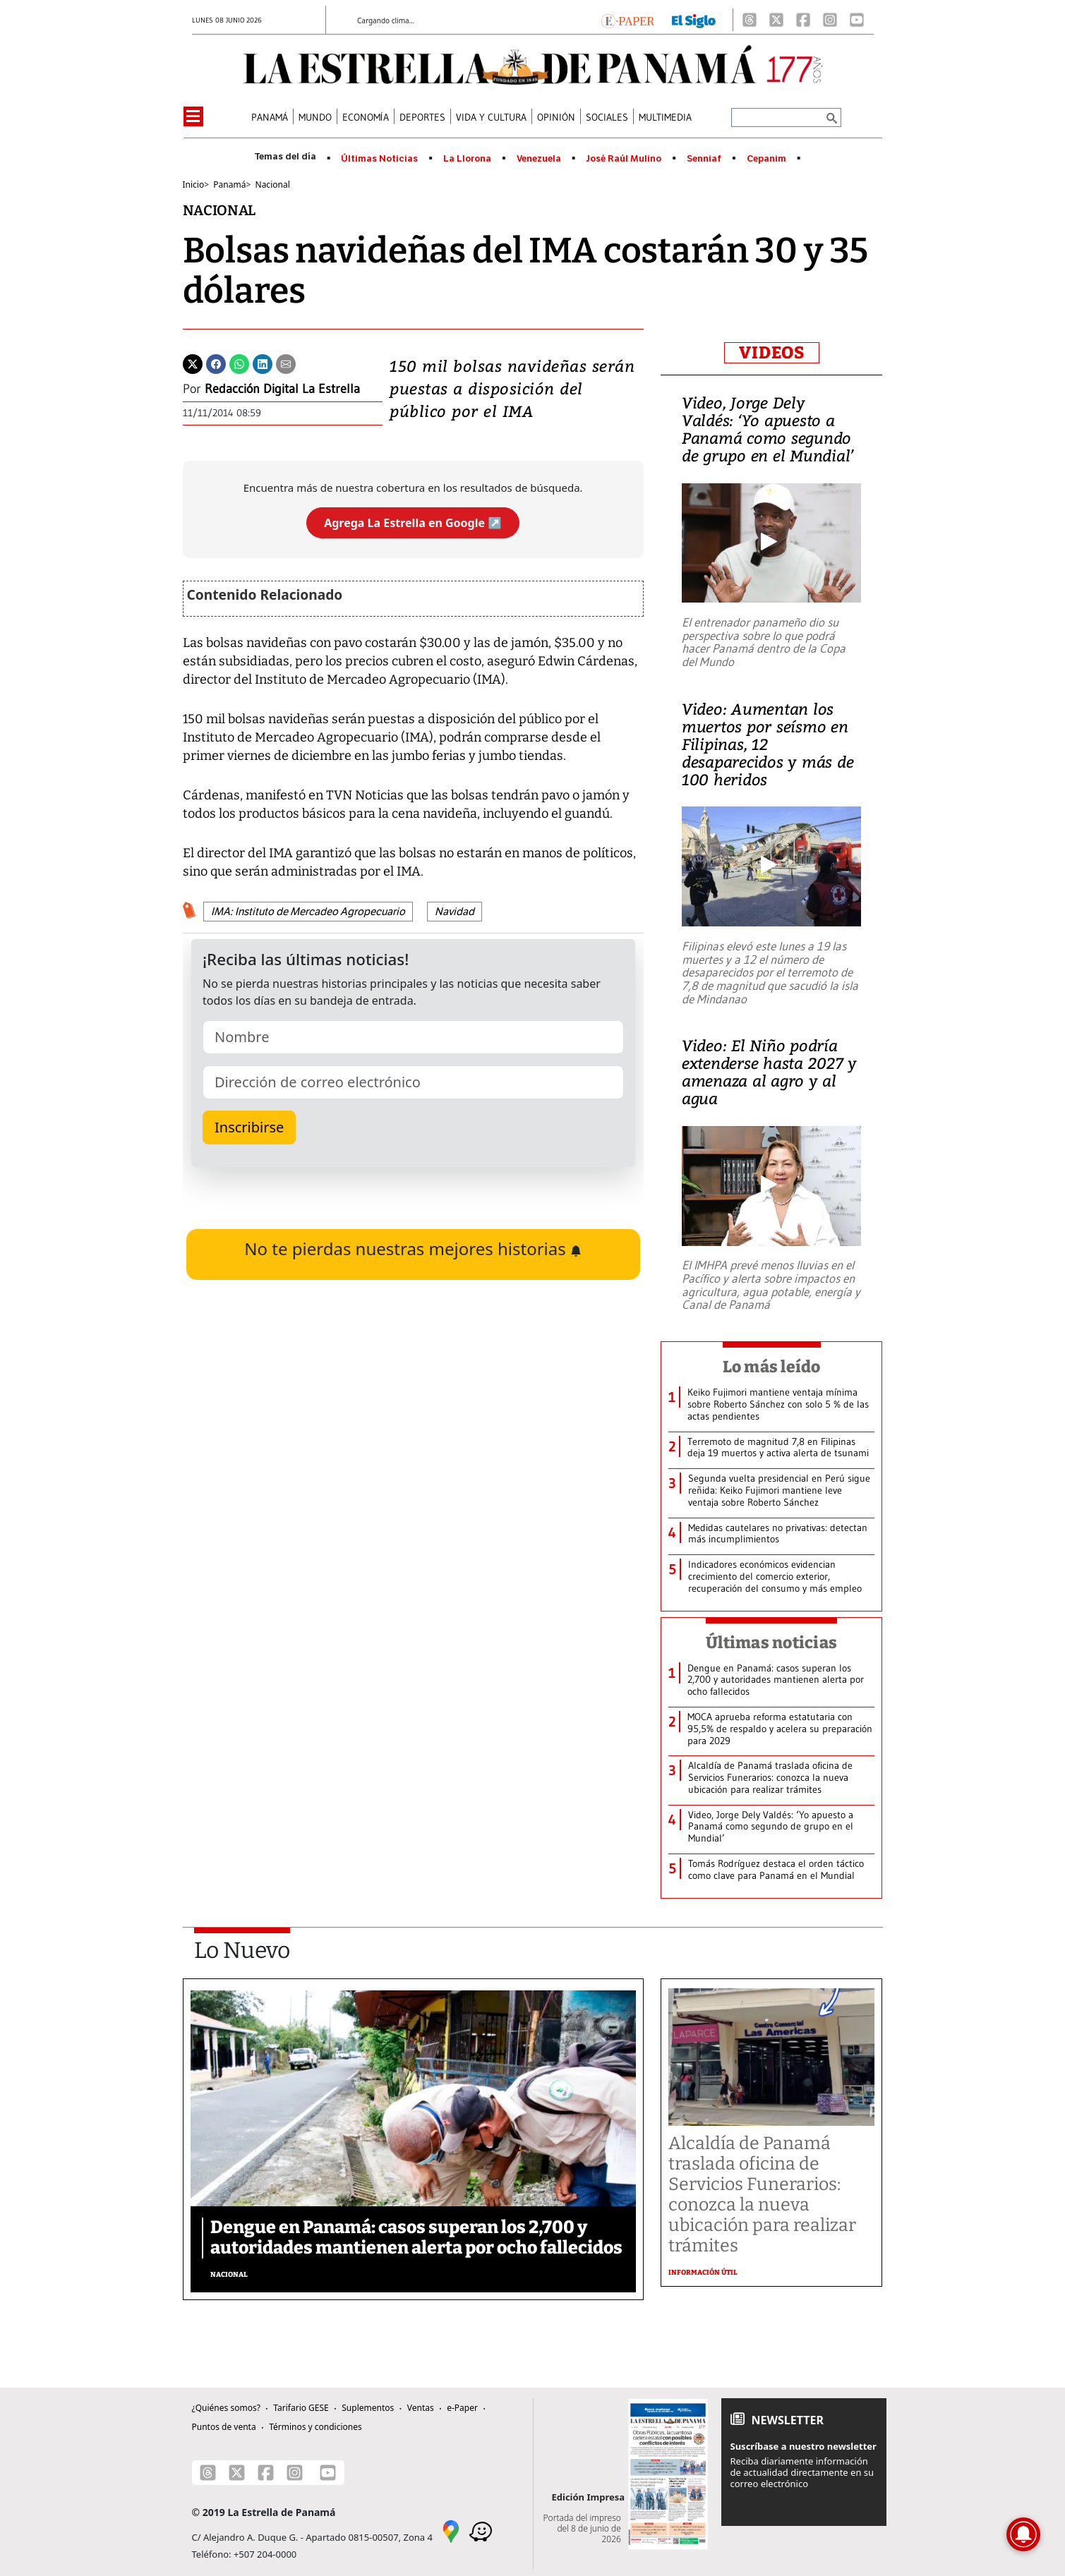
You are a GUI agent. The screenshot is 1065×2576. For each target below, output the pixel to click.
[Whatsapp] (239, 362)
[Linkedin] (262, 362)
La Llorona (467, 158)
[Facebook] (803, 19)
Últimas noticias (771, 1642)
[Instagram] (830, 19)
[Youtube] (856, 19)
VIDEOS (772, 353)
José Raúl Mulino (623, 158)
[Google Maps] (451, 2530)
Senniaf (704, 158)
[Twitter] (193, 362)
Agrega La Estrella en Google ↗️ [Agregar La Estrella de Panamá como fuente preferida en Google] (413, 523)
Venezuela (539, 158)
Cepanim (766, 158)
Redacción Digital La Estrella (282, 389)
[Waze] (480, 2530)
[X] (776, 19)
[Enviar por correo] (286, 362)
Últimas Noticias (379, 158)
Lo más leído (772, 1367)
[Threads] (749, 19)
